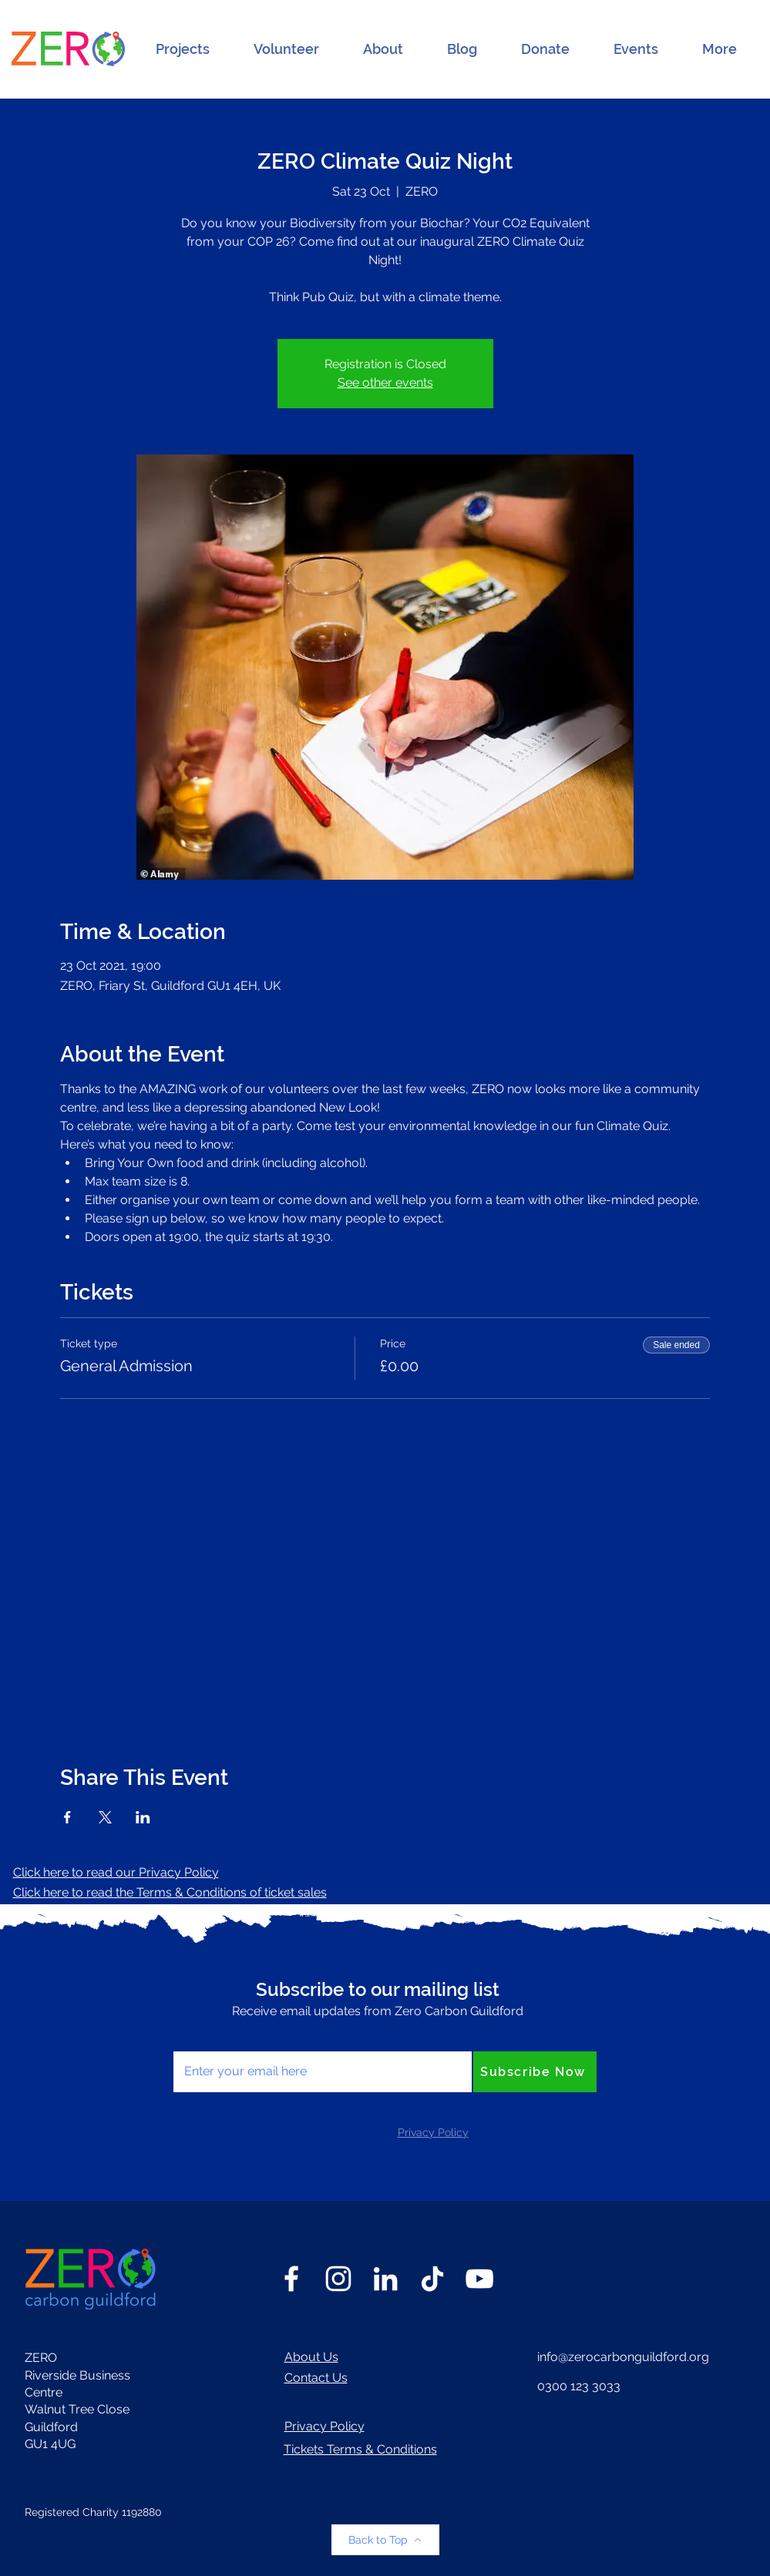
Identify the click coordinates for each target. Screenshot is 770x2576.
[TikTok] (432, 2279)
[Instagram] (338, 2279)
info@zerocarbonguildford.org (623, 2357)
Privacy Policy (324, 2426)
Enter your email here (234, 2034)
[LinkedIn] (385, 2279)
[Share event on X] (105, 1817)
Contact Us (316, 2377)
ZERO (41, 2357)
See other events (385, 382)
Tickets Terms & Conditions (360, 2449)
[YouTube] (479, 2279)
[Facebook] (291, 2279)
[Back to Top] (385, 2539)
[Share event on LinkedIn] (143, 1817)
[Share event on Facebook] (67, 1817)
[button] (182, 49)
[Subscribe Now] (535, 2071)
